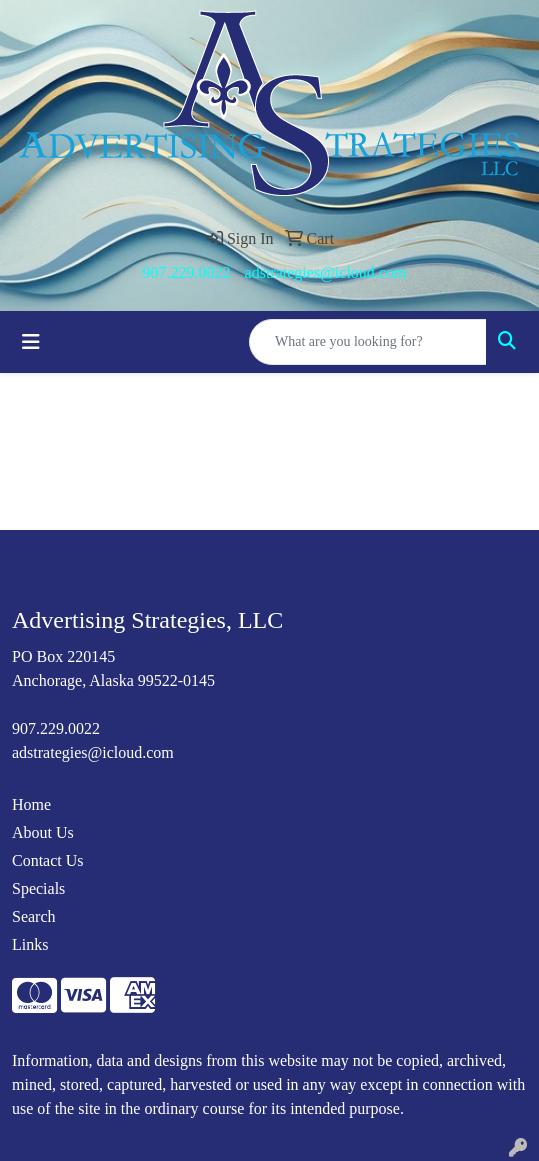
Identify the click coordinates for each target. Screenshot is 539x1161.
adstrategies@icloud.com (326, 272)
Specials (38, 888)
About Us (43, 832)
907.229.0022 (187, 272)
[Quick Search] (368, 342)
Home (31, 804)
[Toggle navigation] (31, 342)
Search (34, 916)
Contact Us (48, 860)
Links (30, 944)
